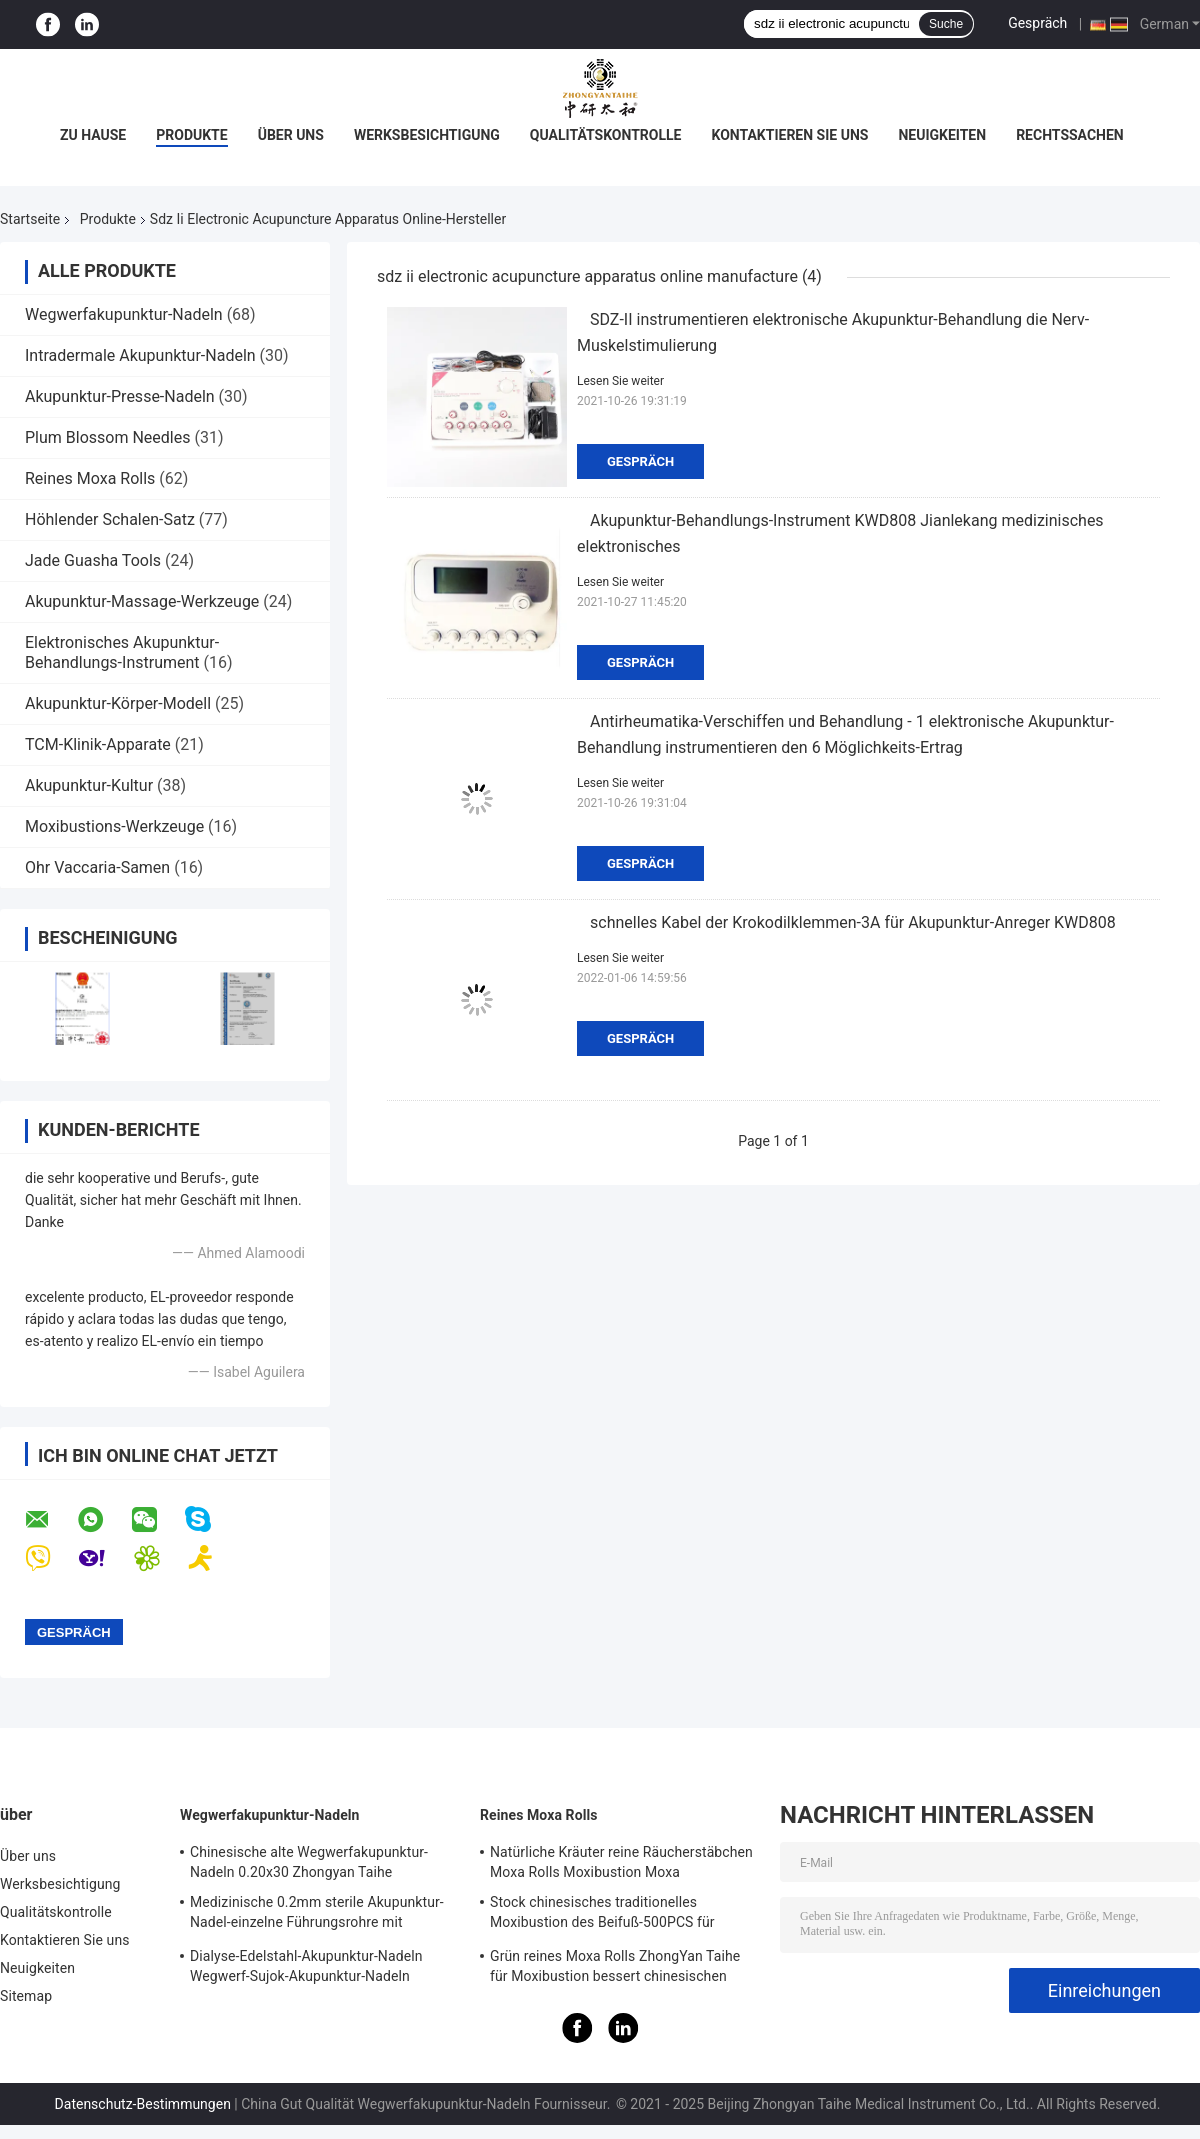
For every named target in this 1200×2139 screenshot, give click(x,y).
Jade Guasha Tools (93, 560)
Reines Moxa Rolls (90, 478)
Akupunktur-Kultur (89, 785)
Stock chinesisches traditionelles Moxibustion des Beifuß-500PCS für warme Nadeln (602, 1915)
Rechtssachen (1070, 135)
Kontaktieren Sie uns (789, 135)
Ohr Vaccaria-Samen (97, 867)
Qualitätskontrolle (606, 135)
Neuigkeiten (942, 135)
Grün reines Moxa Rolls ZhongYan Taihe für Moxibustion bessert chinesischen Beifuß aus (615, 1969)
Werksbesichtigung (427, 135)
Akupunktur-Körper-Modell (118, 703)
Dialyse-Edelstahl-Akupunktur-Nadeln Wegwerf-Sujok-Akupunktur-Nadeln (306, 1966)
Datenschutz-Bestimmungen (143, 2104)
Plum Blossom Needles (107, 437)
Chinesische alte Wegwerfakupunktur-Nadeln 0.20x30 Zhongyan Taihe (309, 1862)
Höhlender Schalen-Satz (110, 519)
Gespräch (1037, 23)
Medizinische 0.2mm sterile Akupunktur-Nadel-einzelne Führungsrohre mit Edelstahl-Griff (317, 1915)
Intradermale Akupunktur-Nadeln (140, 355)
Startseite (30, 219)
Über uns (291, 135)
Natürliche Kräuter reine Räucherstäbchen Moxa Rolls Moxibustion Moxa (621, 1862)
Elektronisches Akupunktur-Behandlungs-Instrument (122, 652)
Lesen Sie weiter (620, 381)
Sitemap (26, 1996)
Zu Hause (93, 135)
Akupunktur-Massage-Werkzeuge (142, 601)
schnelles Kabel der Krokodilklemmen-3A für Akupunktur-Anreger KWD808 (853, 922)
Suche (946, 24)
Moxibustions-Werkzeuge (114, 826)
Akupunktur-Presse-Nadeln (120, 396)
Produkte (191, 135)
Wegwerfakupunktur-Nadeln (124, 314)
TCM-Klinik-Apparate (98, 744)
